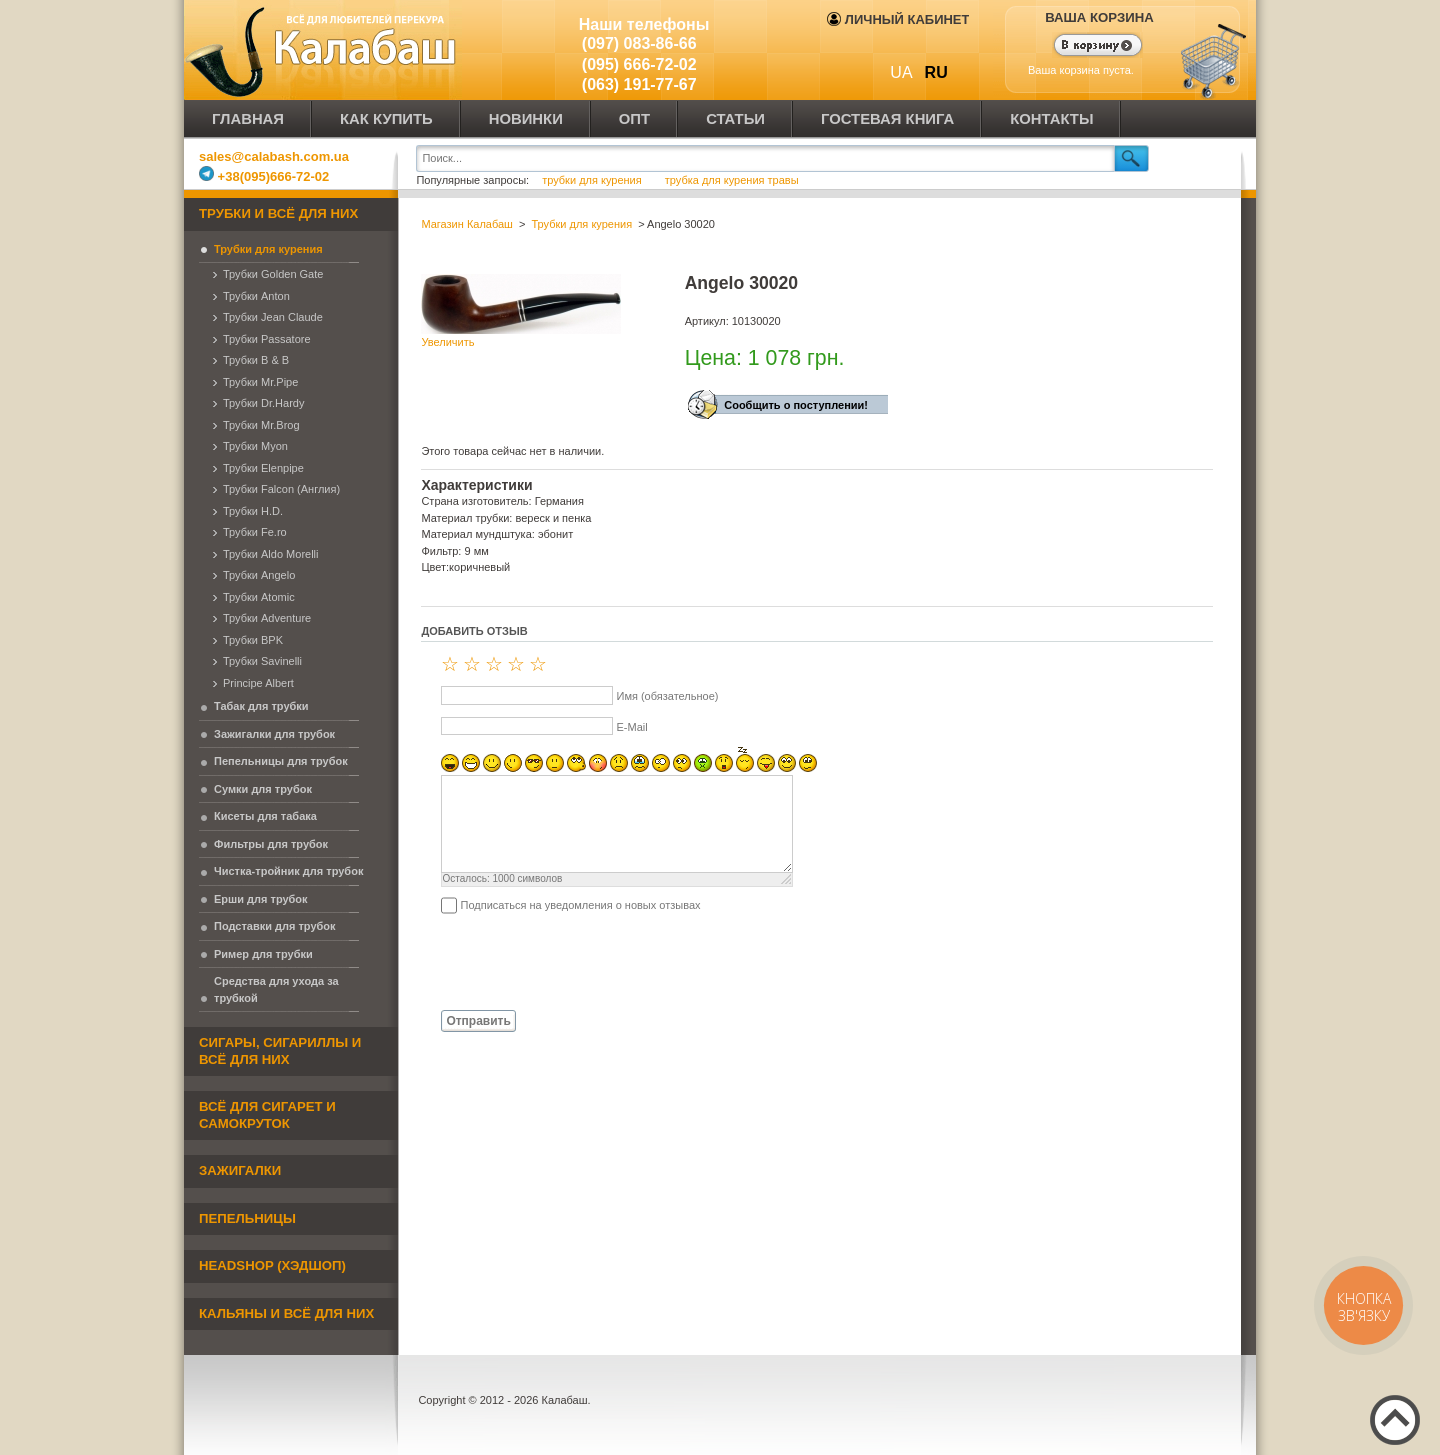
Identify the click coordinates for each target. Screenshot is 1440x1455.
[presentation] (573, 961)
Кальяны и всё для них (286, 1313)
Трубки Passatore (267, 339)
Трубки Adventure (267, 618)
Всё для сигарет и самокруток (267, 1115)
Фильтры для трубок (271, 844)
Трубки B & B (256, 360)
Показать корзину (1085, 47)
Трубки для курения (268, 249)
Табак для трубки (261, 706)
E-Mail (631, 727)
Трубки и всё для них (278, 213)
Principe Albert (258, 683)
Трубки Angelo (259, 575)
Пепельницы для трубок (281, 761)
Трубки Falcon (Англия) (281, 489)
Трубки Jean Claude (273, 317)
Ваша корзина (1099, 17)
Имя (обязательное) (667, 696)
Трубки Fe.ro (255, 532)
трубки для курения (592, 180)
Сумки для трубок (263, 789)
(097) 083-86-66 (639, 43)
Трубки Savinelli (262, 661)
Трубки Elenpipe (263, 468)
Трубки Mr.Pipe (260, 382)
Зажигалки (240, 1170)
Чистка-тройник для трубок (288, 871)
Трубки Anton (256, 296)
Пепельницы (247, 1218)
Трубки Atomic (259, 597)
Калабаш (324, 50)
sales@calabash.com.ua (274, 156)
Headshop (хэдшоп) (272, 1265)
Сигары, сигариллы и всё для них (280, 1051)
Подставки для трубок (275, 926)
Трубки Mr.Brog (261, 425)
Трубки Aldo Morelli (271, 554)
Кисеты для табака (265, 816)
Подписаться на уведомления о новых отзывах (580, 905)
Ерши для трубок (261, 899)
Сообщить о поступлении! (796, 405)
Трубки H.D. (253, 511)
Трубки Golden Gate (273, 274)
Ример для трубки (263, 954)
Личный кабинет (898, 19)
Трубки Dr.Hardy (263, 403)
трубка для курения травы (732, 180)
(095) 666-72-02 (639, 64)
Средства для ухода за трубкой (276, 989)
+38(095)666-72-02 (264, 176)
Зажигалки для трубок (274, 734)
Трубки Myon (255, 446)
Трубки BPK (253, 640)
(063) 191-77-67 (639, 84)
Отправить (478, 1021)
